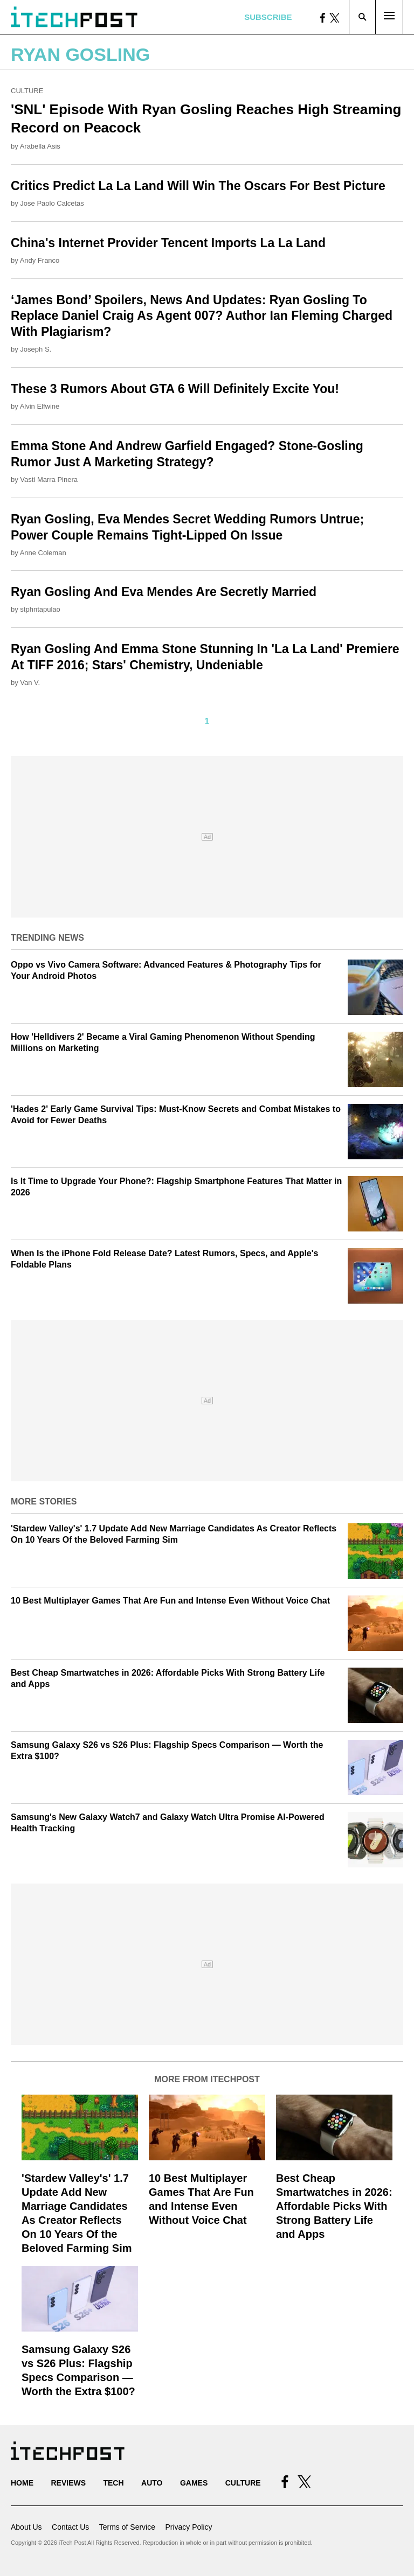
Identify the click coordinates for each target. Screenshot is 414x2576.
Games (194, 2483)
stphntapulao (40, 609)
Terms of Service (127, 2527)
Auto (151, 2483)
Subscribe (268, 17)
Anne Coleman (43, 553)
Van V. (30, 682)
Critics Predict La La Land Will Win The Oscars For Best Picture (198, 186)
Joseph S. (35, 349)
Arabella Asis (40, 146)
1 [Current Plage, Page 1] (207, 721)
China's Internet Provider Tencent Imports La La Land (168, 243)
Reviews (68, 2483)
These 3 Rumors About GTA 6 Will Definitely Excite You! (175, 389)
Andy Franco (40, 260)
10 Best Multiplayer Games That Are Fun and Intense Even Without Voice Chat (170, 1600)
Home (22, 2483)
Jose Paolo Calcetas (52, 203)
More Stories (44, 1501)
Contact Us (70, 2527)
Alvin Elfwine (40, 406)
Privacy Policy (188, 2527)
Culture (27, 91)
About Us (26, 2527)
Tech (113, 2483)
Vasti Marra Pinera (49, 479)
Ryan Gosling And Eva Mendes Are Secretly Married (163, 592)
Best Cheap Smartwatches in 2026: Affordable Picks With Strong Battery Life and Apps (334, 2206)
